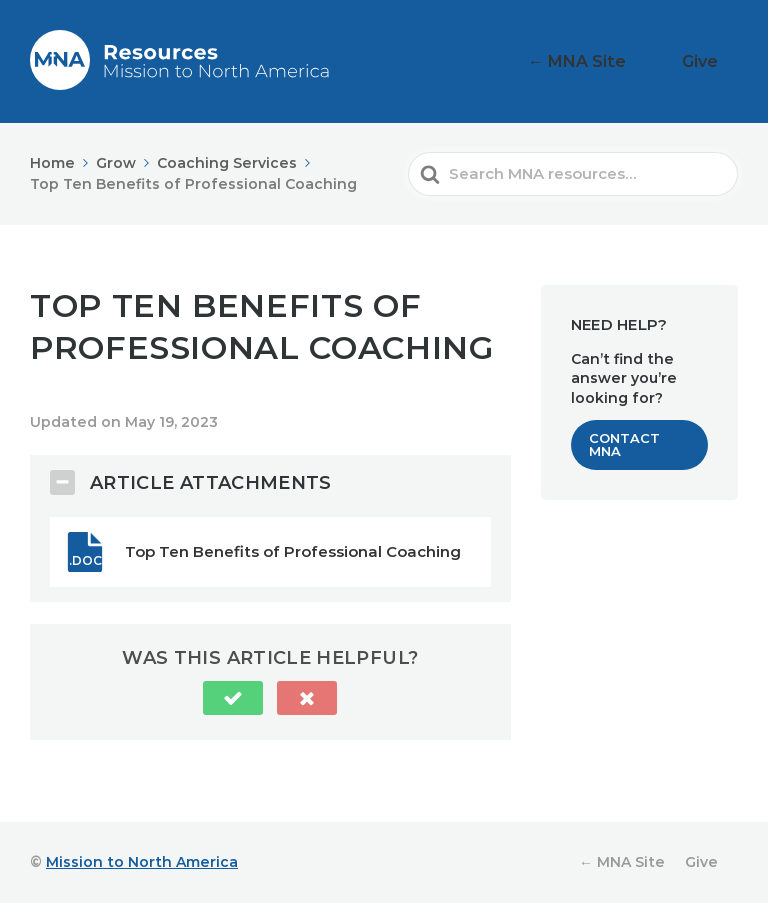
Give (712, 61)
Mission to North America (142, 862)
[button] (233, 698)
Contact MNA (624, 444)
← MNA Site (618, 61)
